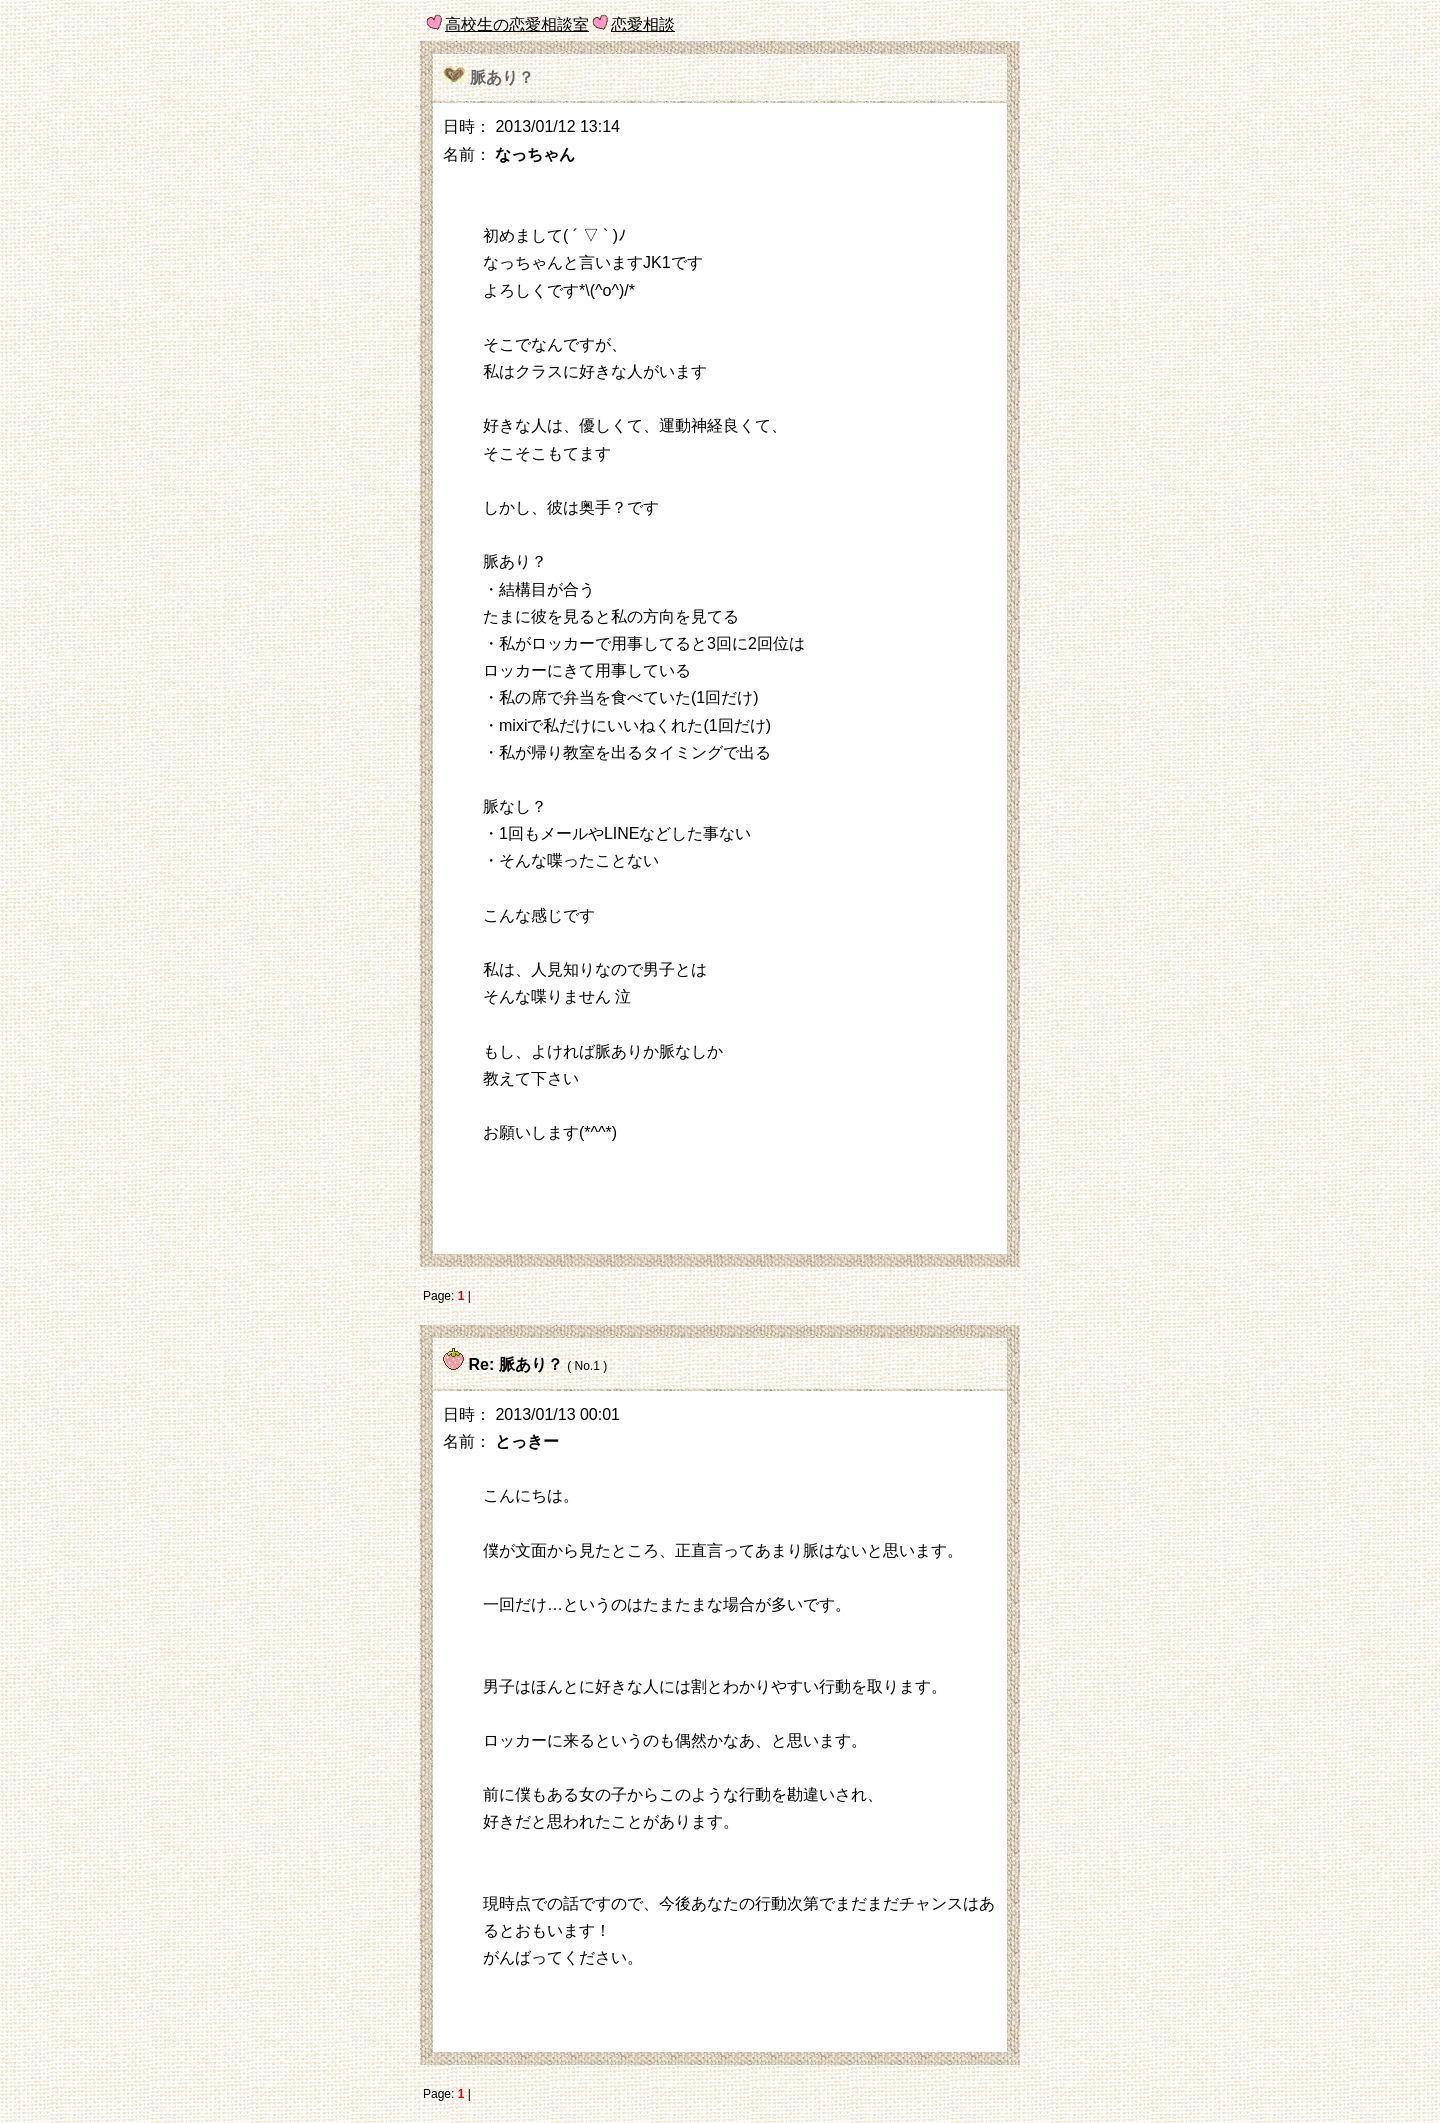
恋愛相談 (643, 24)
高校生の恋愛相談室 (517, 24)
